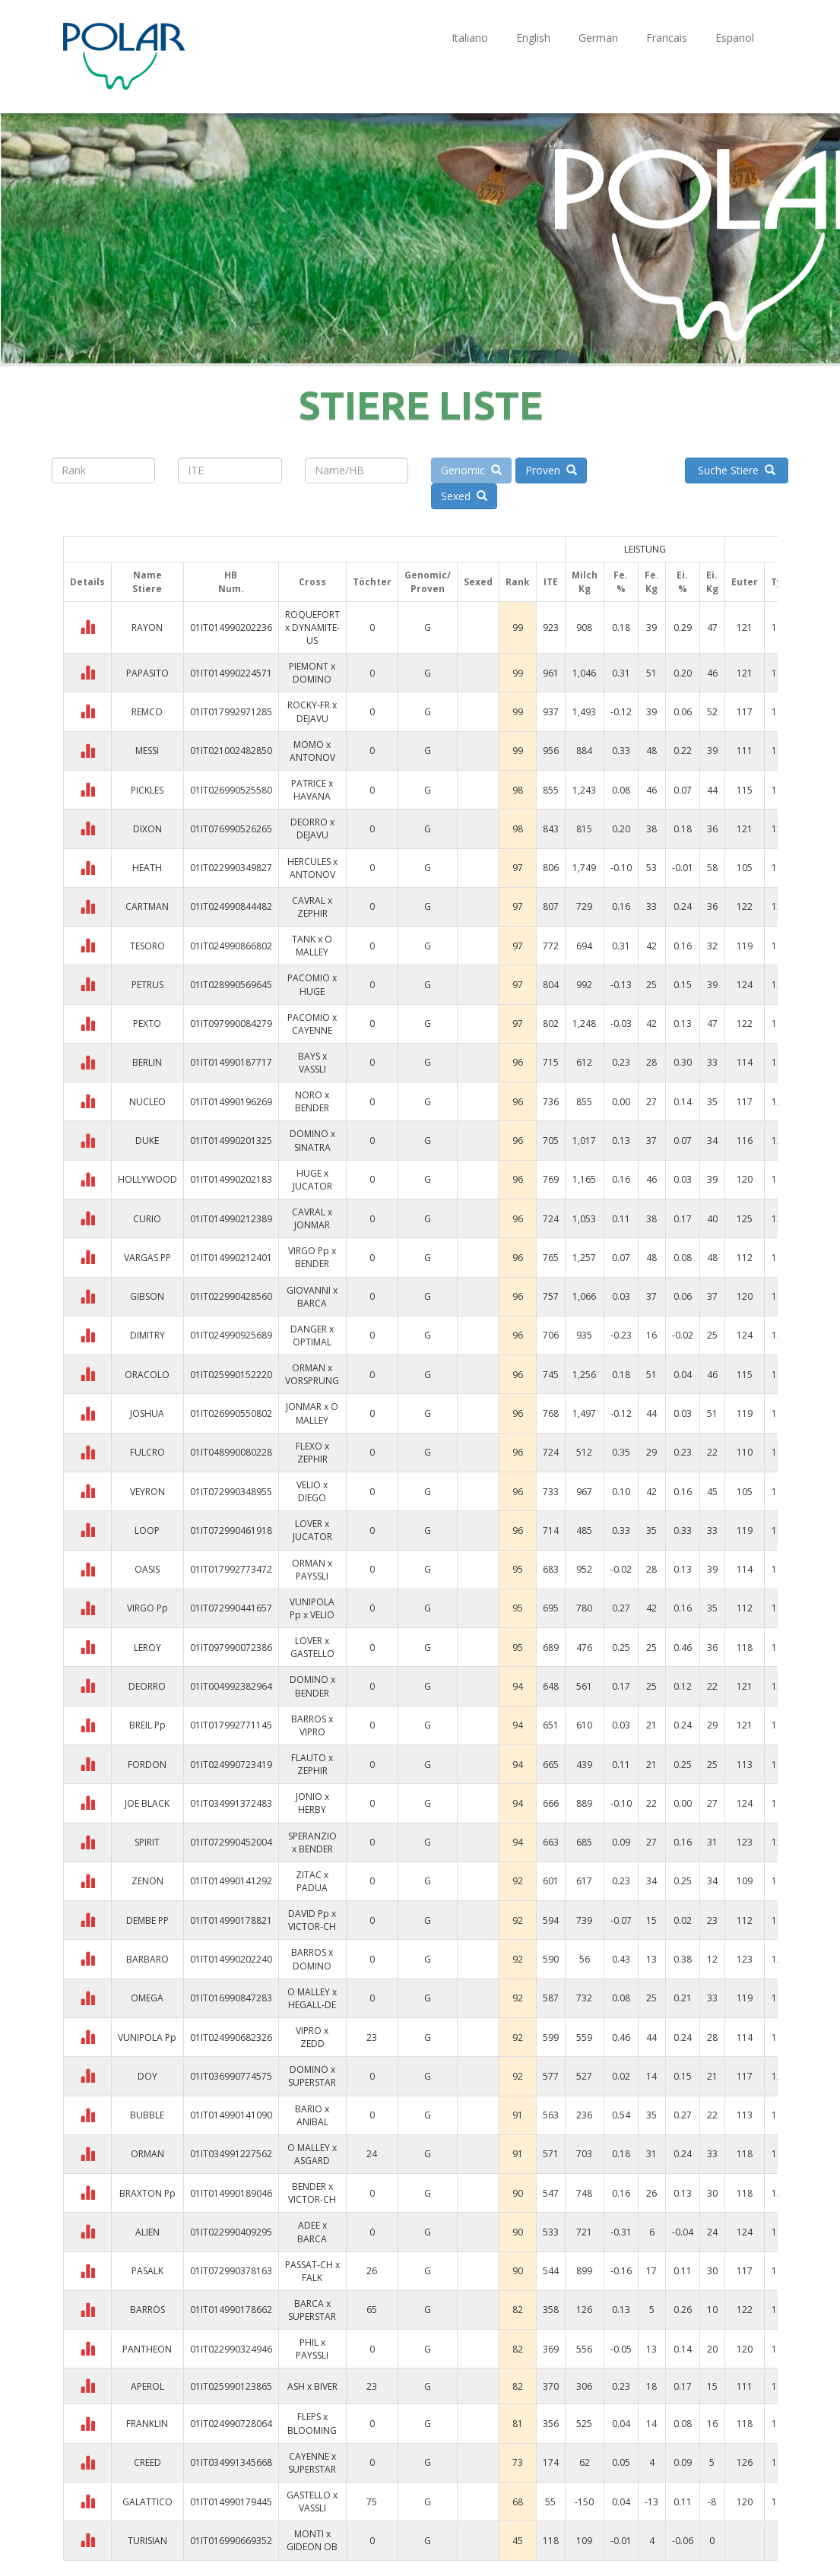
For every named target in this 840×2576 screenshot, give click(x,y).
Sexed (464, 496)
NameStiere (147, 581)
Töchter (372, 581)
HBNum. (231, 581)
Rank (518, 581)
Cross (312, 581)
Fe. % (620, 581)
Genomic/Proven (427, 581)
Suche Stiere (736, 470)
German (598, 37)
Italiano (470, 37)
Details (87, 581)
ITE (551, 581)
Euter (744, 581)
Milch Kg (585, 581)
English (533, 37)
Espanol (734, 37)
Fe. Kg (652, 581)
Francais (666, 37)
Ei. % (682, 581)
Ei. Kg (712, 581)
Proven (551, 470)
